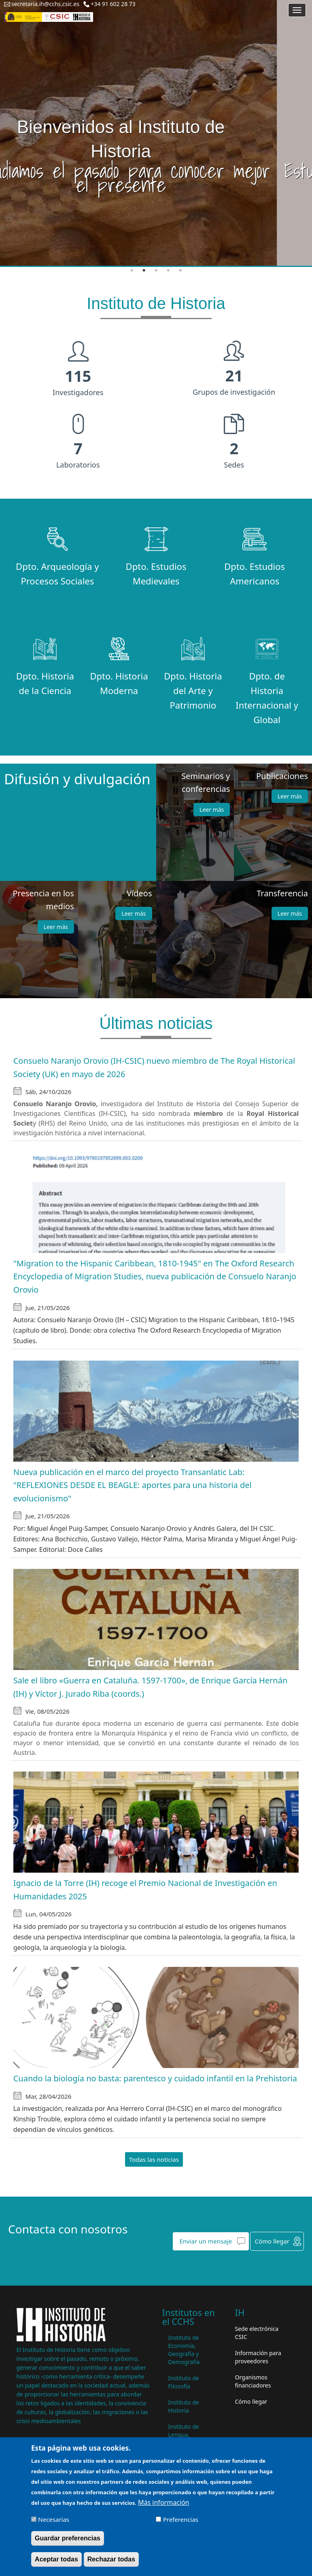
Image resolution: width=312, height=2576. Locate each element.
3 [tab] (156, 271)
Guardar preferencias (67, 2538)
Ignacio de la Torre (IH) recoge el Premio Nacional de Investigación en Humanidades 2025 (145, 1889)
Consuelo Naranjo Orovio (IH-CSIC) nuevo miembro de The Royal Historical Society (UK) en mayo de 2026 (154, 1067)
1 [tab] (132, 271)
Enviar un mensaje (205, 2241)
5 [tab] (180, 271)
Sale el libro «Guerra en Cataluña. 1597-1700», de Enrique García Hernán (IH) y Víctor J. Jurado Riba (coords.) (150, 1687)
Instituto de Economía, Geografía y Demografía (184, 2350)
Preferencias (180, 2519)
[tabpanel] (156, 133)
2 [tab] (144, 271)
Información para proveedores (258, 2357)
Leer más (212, 809)
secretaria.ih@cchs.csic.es (45, 4)
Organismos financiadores (253, 2381)
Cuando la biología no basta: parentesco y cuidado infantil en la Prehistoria (155, 2078)
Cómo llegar (272, 2241)
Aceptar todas (56, 2559)
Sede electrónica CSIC (257, 2333)
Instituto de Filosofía (183, 2382)
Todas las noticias (154, 2159)
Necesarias (53, 2519)
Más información (163, 2502)
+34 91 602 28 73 (113, 4)
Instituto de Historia (183, 2406)
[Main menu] (297, 10)
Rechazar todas (111, 2559)
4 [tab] (168, 271)
